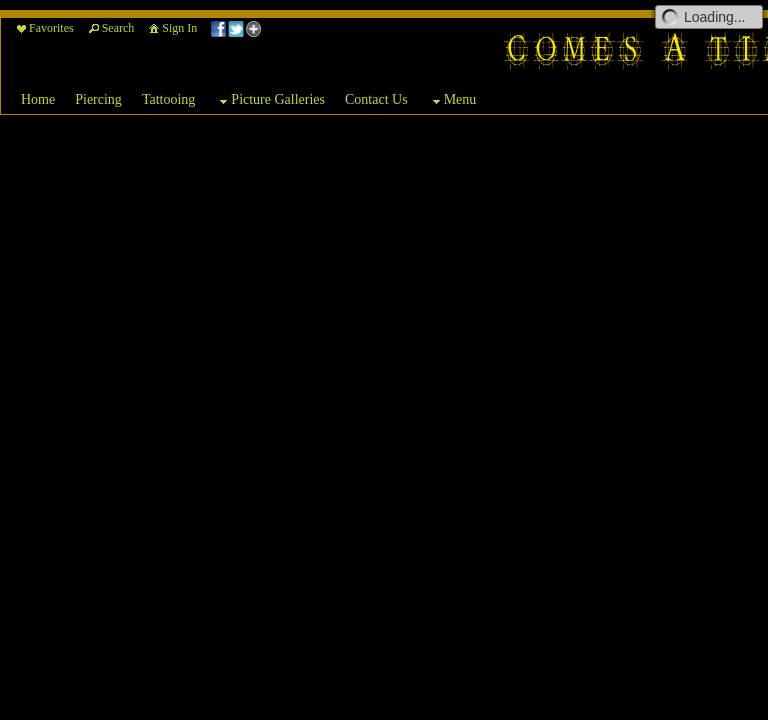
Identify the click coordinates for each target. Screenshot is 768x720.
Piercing (98, 99)
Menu (452, 101)
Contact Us (376, 99)
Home (38, 99)
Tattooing (168, 99)
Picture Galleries (270, 101)
